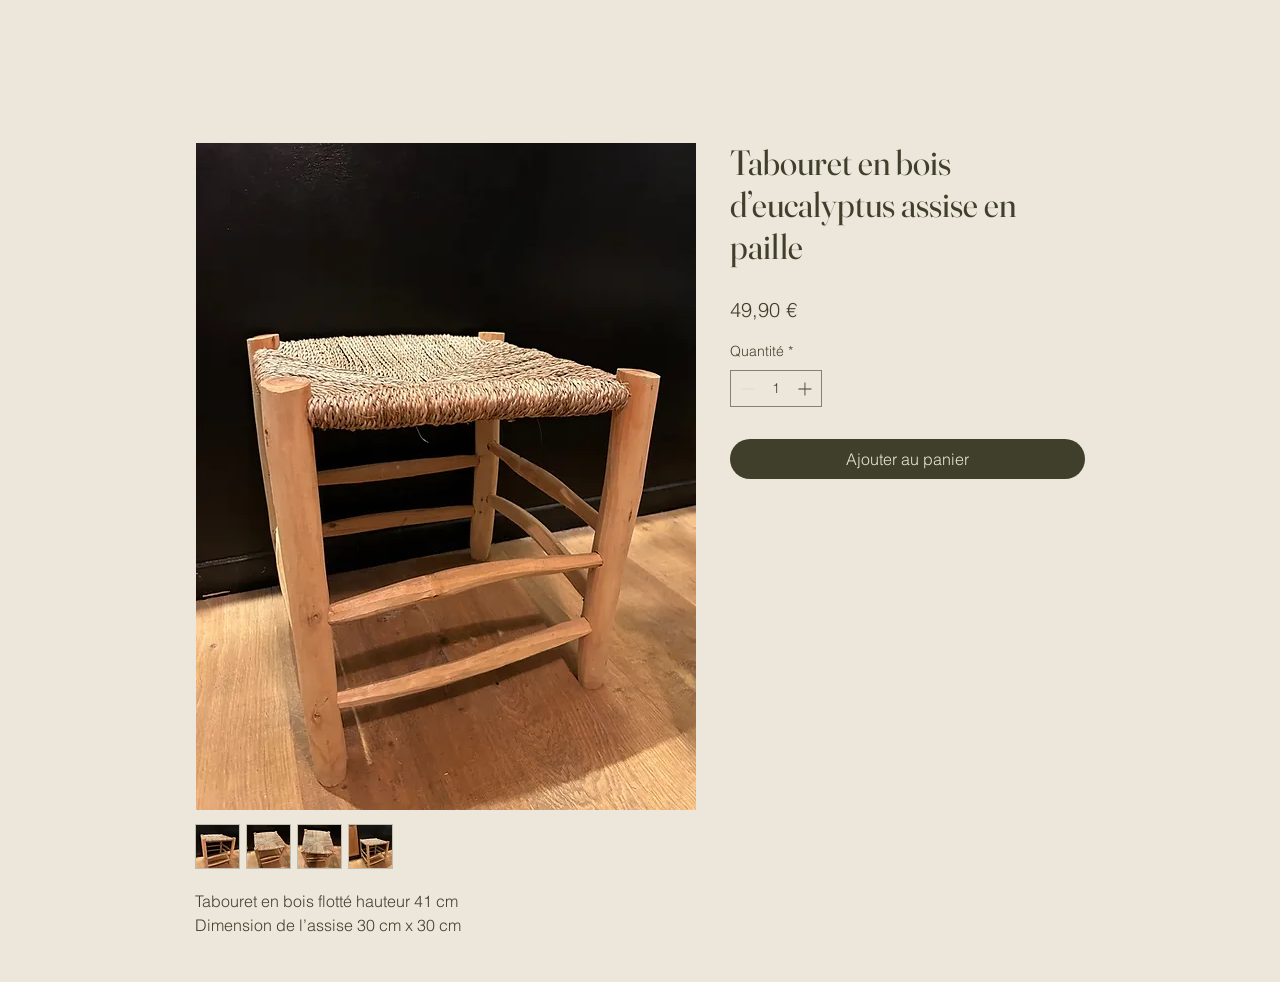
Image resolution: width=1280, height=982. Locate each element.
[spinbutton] (776, 388)
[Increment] (806, 388)
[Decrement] (745, 388)
